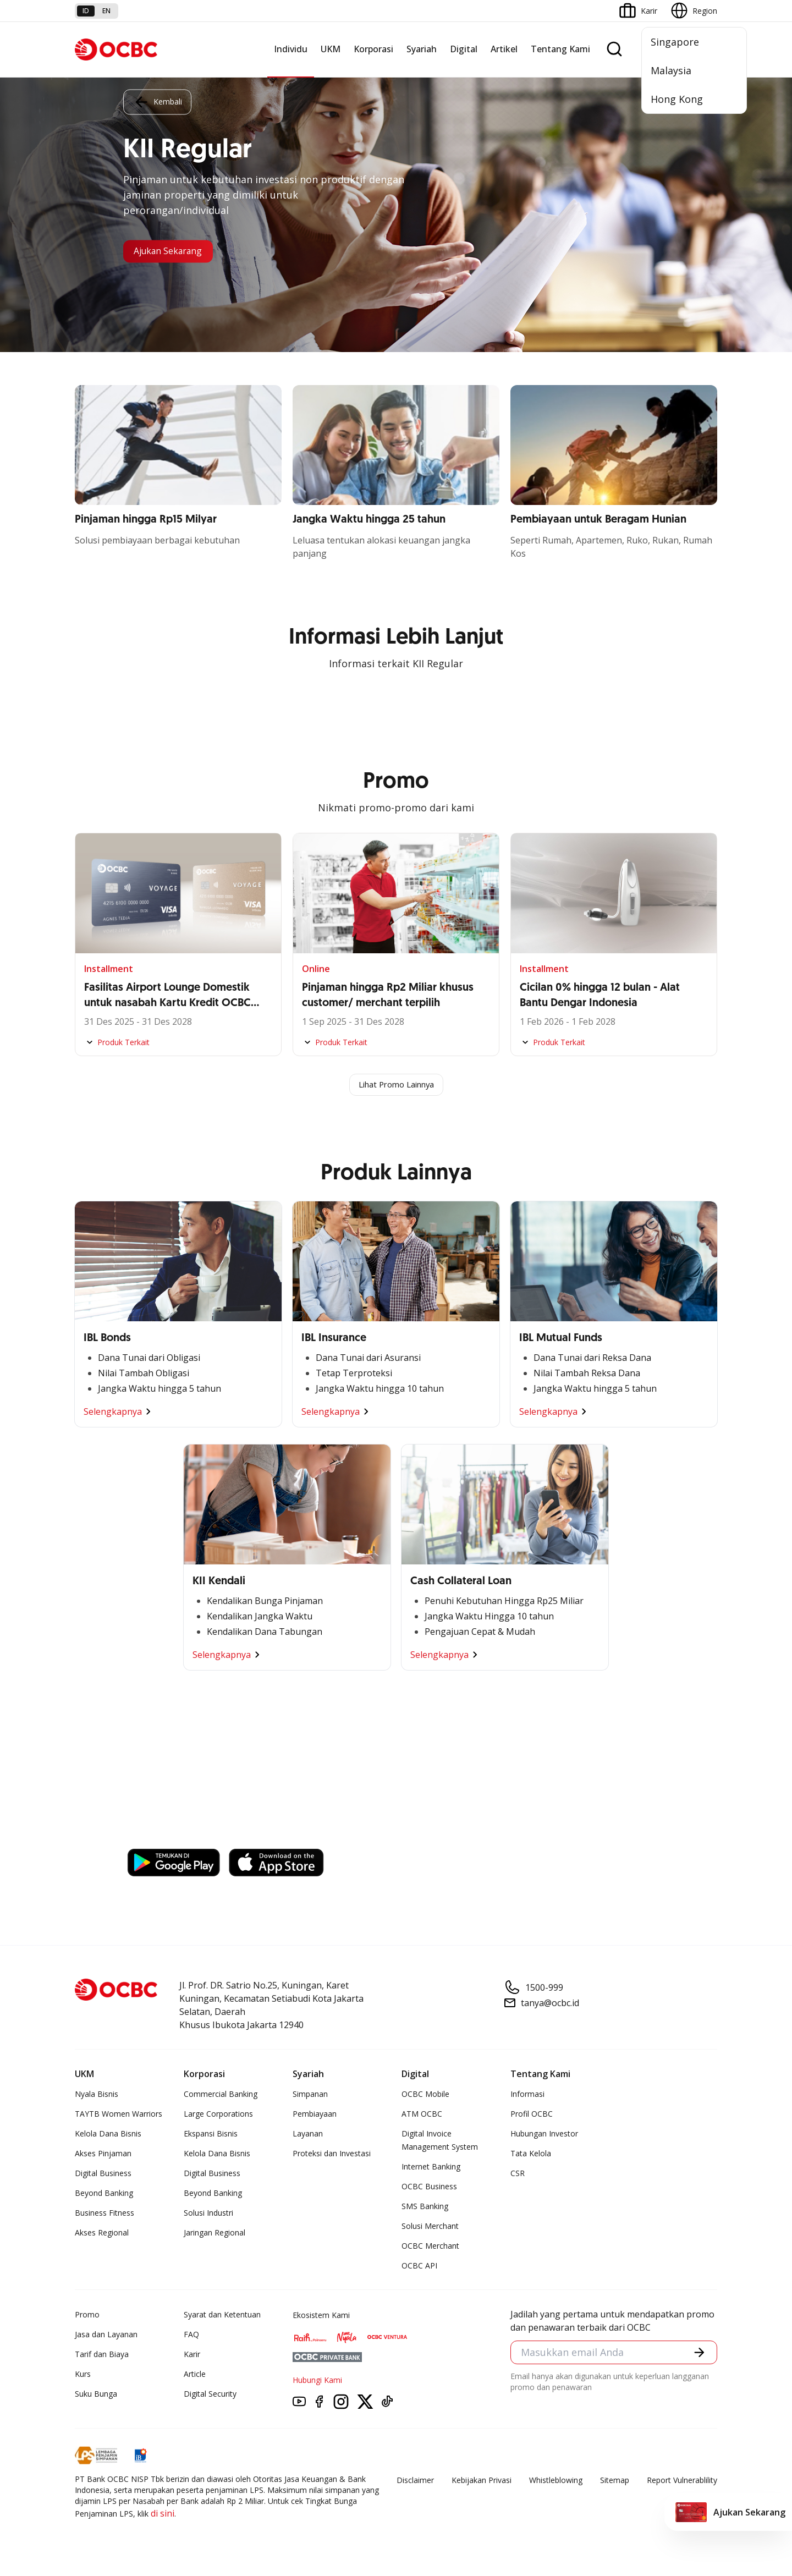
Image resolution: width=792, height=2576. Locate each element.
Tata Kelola (530, 2154)
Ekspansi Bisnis (211, 2134)
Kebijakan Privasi (482, 2481)
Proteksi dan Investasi (332, 2154)
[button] (698, 2355)
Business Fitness (104, 2214)
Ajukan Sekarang (175, 251)
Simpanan (310, 2095)
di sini (162, 2514)
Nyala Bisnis (96, 2095)
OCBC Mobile (425, 2095)
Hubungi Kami (317, 2381)
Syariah (421, 49)
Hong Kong (677, 99)
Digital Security (210, 2395)
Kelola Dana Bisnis (108, 2134)
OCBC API (419, 2266)
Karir (192, 2355)
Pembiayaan (315, 2115)
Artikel (504, 49)
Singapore (675, 41)
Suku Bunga (96, 2395)
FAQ (191, 2335)
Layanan (308, 2134)
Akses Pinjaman (103, 2154)
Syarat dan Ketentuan (222, 2315)
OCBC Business (429, 2187)
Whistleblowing (555, 2481)
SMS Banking (425, 2207)
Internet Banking (431, 2167)
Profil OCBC (531, 2115)
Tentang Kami (560, 49)
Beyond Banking (104, 2194)
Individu (290, 49)
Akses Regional (102, 2233)
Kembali (157, 100)
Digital (463, 49)
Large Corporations (218, 2115)
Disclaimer (415, 2481)
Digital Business (103, 2174)
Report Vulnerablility (682, 2481)
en (106, 10)
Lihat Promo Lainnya (396, 1085)
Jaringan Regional (214, 2233)
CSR (517, 2174)
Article (195, 2375)
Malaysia (671, 70)
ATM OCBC (422, 2115)
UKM (330, 49)
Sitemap (614, 2481)
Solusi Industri (208, 2214)
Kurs (83, 2375)
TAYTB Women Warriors (118, 2115)
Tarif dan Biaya (102, 2355)
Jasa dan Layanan (106, 2335)
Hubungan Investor (544, 2134)
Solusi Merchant (430, 2227)
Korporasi (373, 49)
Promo (87, 2315)
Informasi (527, 2095)
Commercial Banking (220, 2095)
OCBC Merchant (430, 2247)
